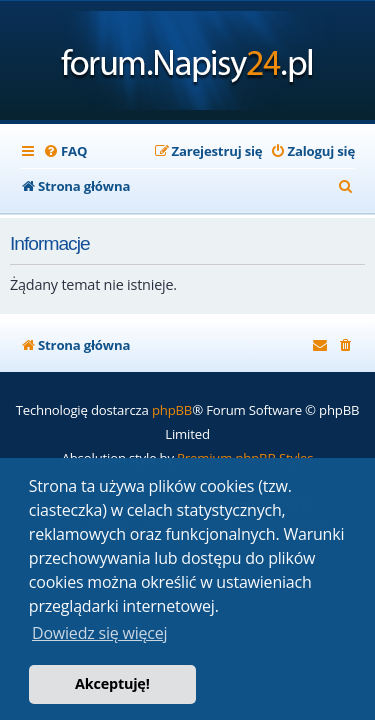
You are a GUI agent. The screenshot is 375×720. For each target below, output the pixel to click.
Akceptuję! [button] (112, 683)
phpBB (172, 410)
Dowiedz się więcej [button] (99, 633)
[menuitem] (65, 151)
